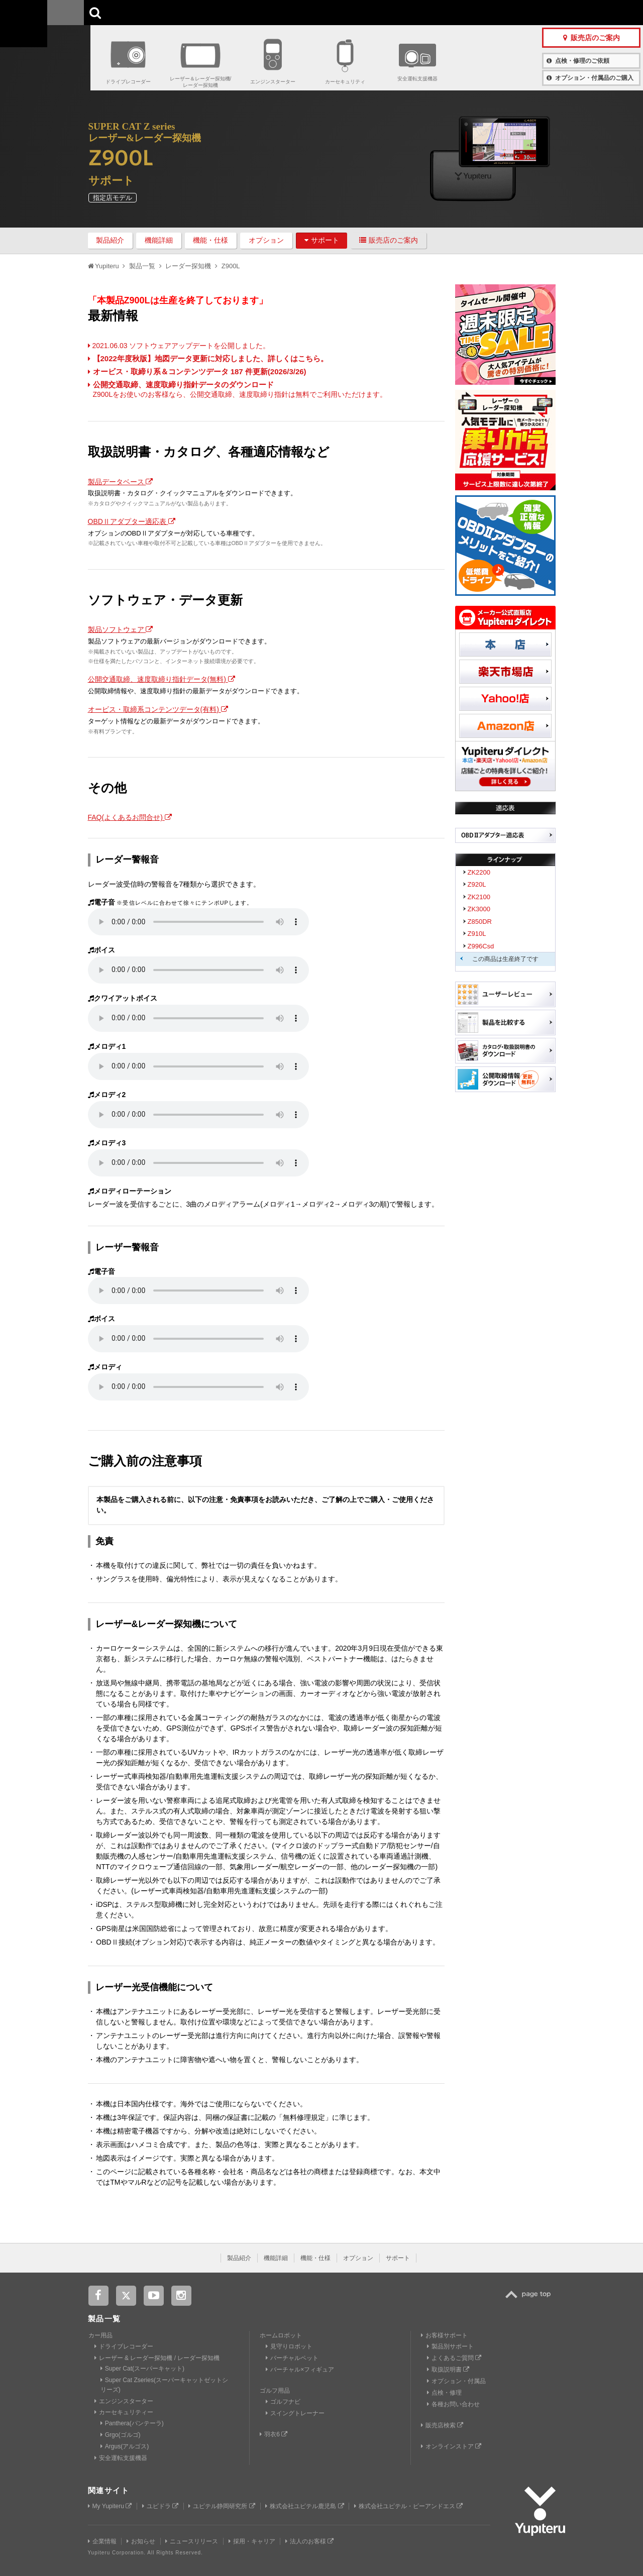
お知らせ (141, 2541)
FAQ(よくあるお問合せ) (130, 817)
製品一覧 (336, 12)
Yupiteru (45, 45)
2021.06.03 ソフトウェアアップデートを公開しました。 (179, 346)
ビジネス (243, 13)
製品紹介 (110, 240)
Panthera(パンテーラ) (132, 2423)
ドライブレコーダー (128, 81)
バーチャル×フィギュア (300, 2369)
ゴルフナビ (283, 2401)
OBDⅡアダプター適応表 (131, 521)
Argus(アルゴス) (124, 2446)
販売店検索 (442, 2425)
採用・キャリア (252, 2541)
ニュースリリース (191, 2541)
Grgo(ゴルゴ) (120, 2434)
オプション (266, 240)
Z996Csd (481, 946)
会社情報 (298, 12)
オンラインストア (451, 2446)
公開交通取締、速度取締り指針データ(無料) (161, 679)
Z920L (477, 884)
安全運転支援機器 (417, 78)
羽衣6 (273, 2434)
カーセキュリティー (123, 2412)
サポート (321, 240)
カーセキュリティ (345, 81)
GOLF (182, 13)
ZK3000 (479, 909)
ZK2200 (479, 872)
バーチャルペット (292, 2358)
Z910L (477, 933)
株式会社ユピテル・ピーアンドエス (408, 2506)
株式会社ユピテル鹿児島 (304, 2506)
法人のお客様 (309, 2541)
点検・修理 (444, 2392)
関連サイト (109, 2490)
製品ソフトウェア (120, 629)
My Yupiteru (110, 2506)
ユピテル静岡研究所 (221, 2506)
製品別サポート (450, 2346)
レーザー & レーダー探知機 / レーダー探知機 (157, 2358)
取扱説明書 (448, 2369)
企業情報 (102, 2541)
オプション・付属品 (456, 2381)
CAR (121, 13)
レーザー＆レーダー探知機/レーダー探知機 (201, 82)
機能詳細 (159, 240)
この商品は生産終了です (505, 958)
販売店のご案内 (388, 240)
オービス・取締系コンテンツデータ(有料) (158, 709)
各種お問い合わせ (453, 2404)
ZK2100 (479, 897)
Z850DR (480, 921)
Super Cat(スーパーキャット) (142, 2368)
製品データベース (120, 482)
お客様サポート (385, 12)
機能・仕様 (210, 240)
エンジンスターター (272, 81)
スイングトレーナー (295, 2413)
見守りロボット (289, 2346)
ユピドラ (160, 2506)
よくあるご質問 (454, 2358)
